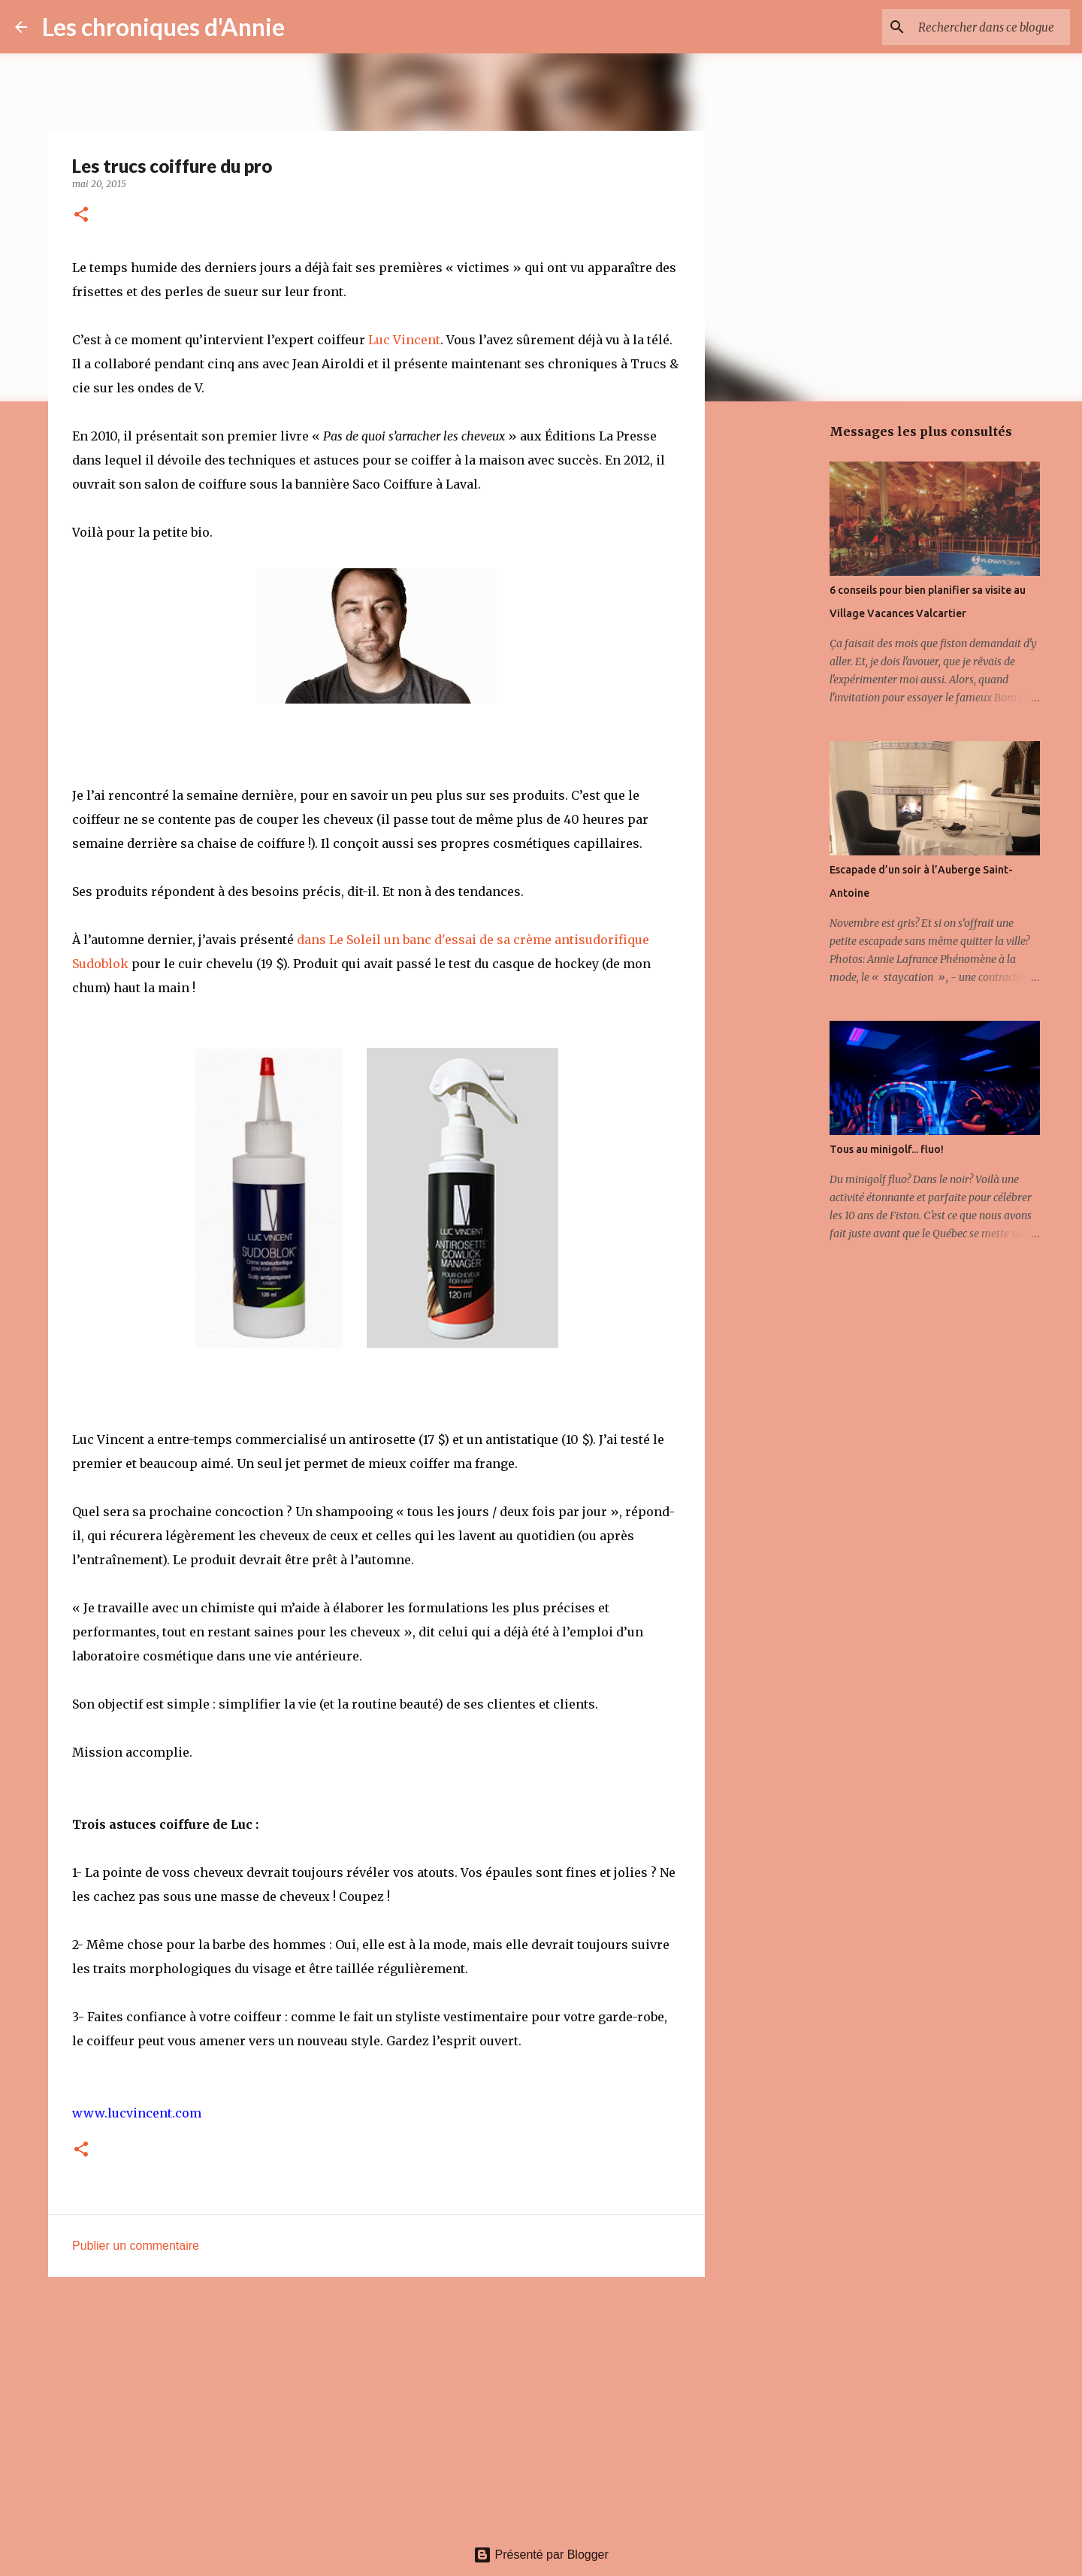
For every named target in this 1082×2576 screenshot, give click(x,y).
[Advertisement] (376, 2404)
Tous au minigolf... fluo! (887, 1149)
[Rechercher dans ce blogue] (991, 27)
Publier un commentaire (135, 2245)
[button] (81, 215)
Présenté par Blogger (541, 2554)
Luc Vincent (404, 339)
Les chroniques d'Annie (163, 26)
